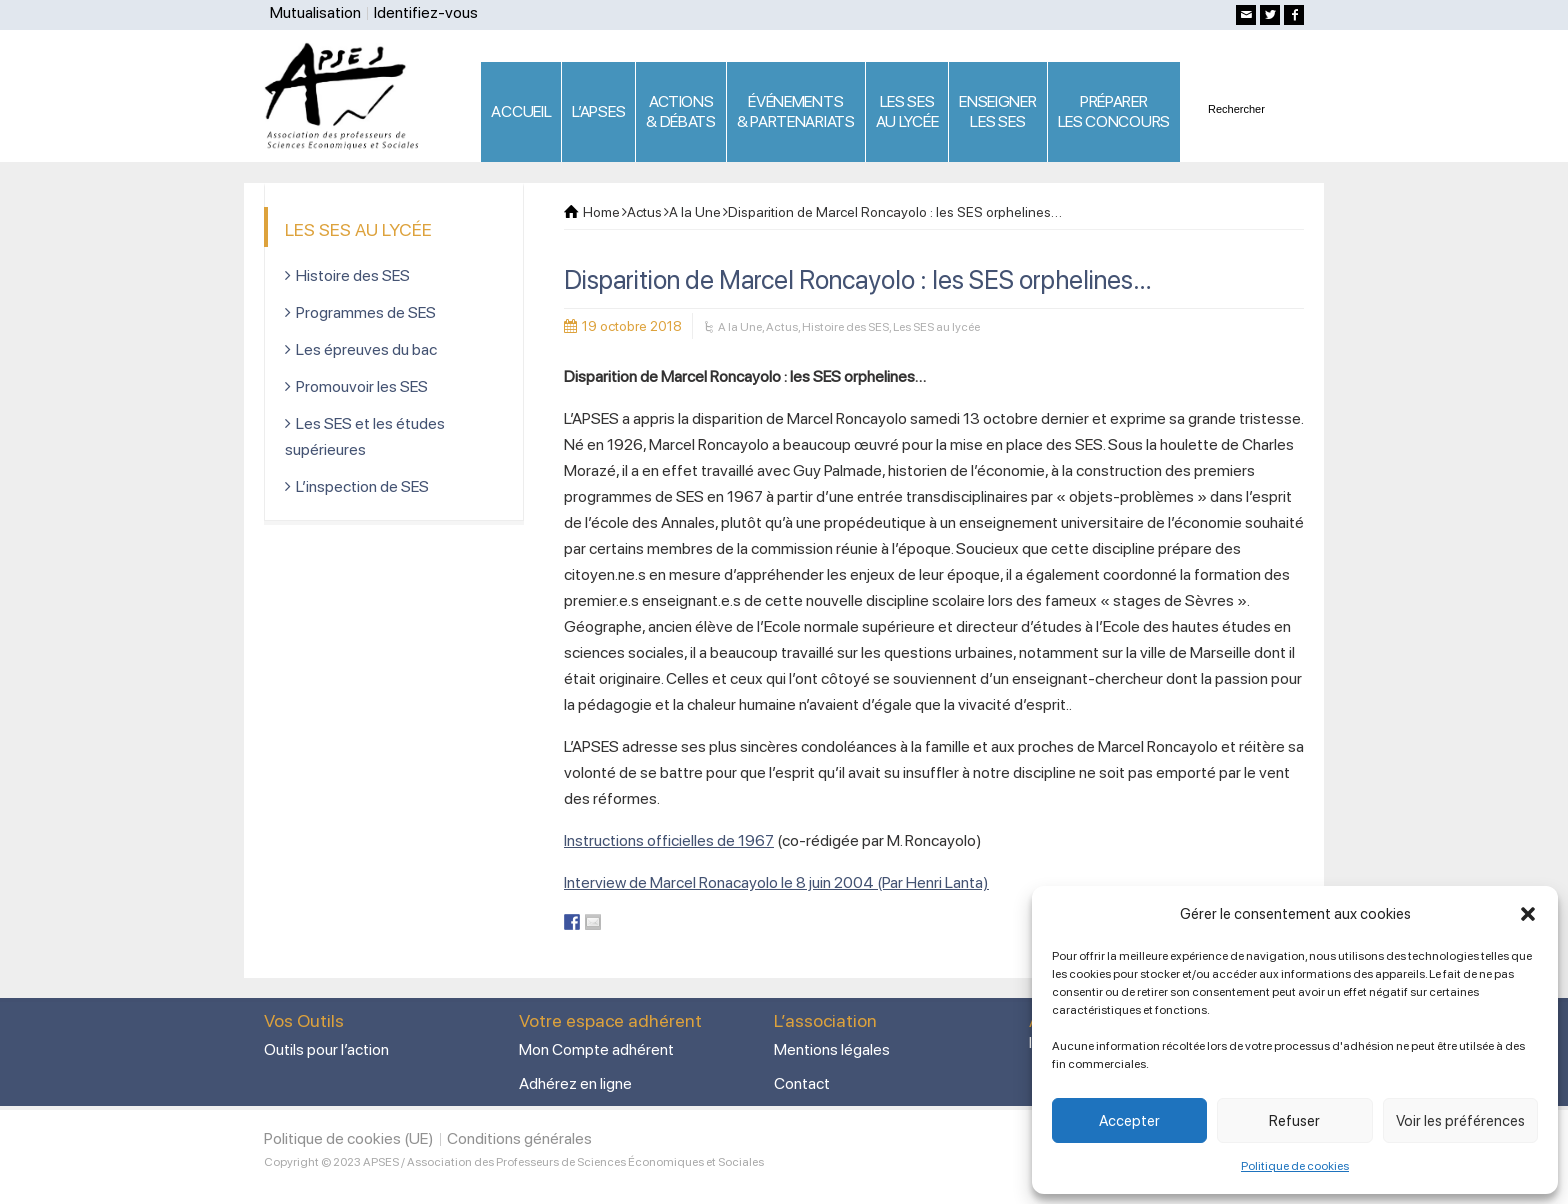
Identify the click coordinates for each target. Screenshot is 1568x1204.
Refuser (1294, 1121)
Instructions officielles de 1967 (669, 840)
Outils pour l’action (326, 1049)
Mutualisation (315, 12)
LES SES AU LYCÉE (907, 111)
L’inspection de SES (362, 486)
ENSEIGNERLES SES (997, 111)
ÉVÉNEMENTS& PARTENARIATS (796, 111)
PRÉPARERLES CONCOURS (1114, 111)
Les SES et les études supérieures (365, 436)
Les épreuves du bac (366, 349)
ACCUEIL (521, 111)
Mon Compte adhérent (596, 1049)
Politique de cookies (1295, 1166)
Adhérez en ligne (575, 1083)
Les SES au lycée (936, 327)
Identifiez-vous (426, 12)
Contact (802, 1083)
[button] (1528, 914)
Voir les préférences (1460, 1121)
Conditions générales (519, 1138)
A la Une (740, 327)
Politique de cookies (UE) (349, 1138)
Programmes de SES (366, 312)
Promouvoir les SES (362, 386)
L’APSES (598, 111)
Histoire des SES (845, 327)
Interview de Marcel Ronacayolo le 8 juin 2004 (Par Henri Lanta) (776, 882)
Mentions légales (832, 1049)
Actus (782, 327)
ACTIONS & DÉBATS (681, 111)
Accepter (1129, 1121)
